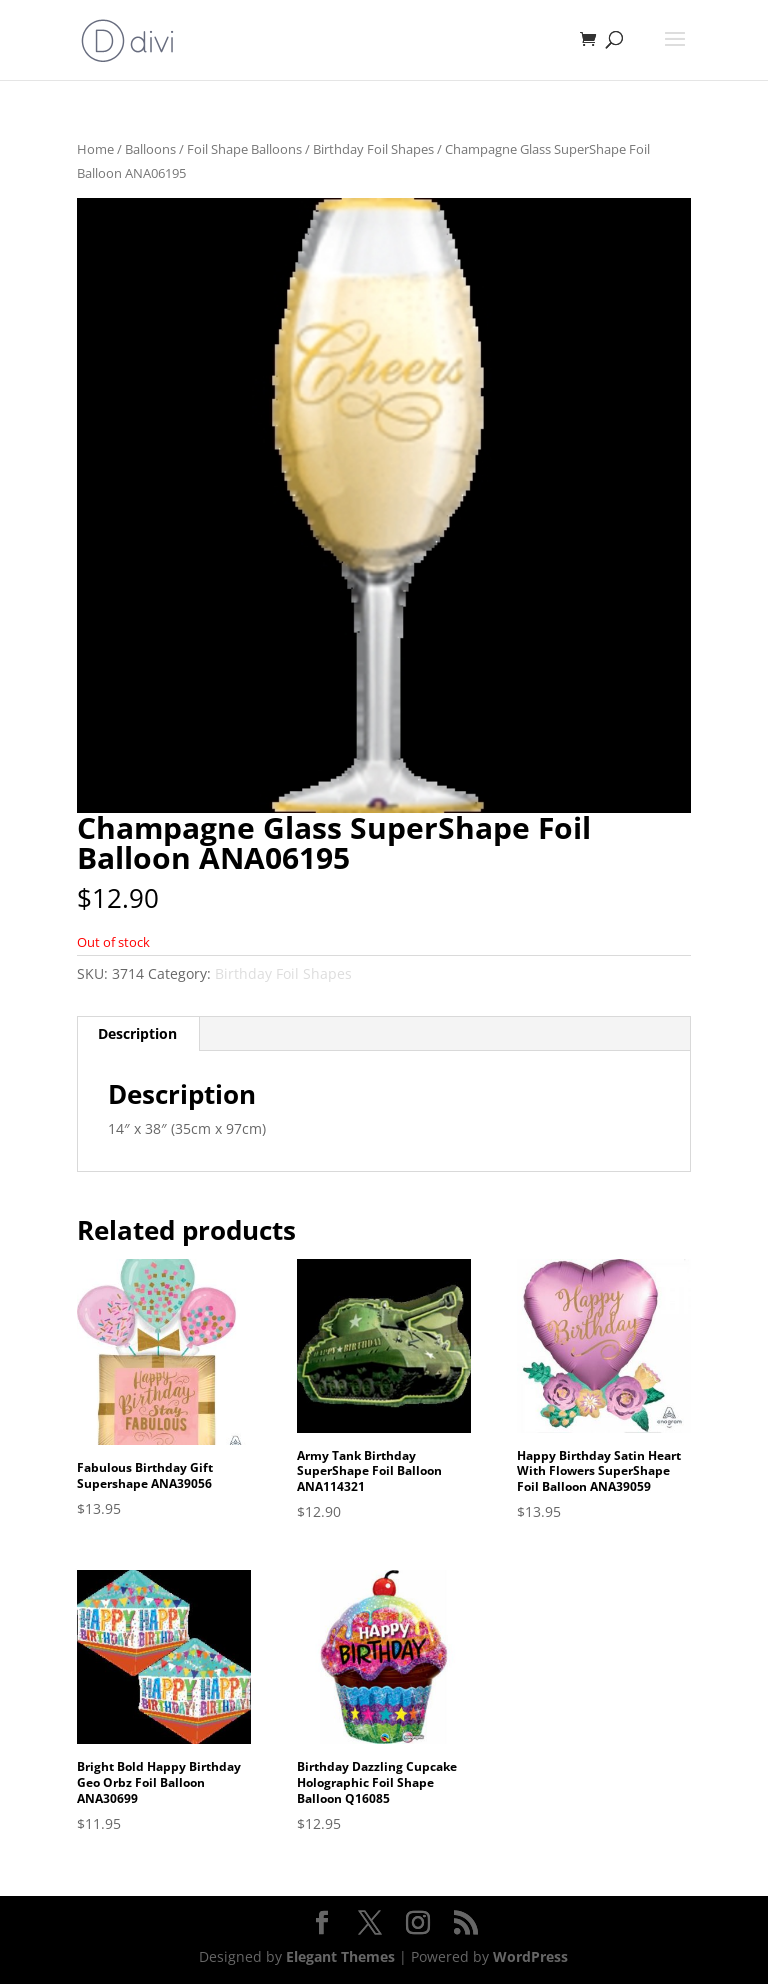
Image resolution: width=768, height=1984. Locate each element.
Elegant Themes (340, 1956)
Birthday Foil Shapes (373, 149)
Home (95, 149)
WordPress (530, 1956)
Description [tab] (137, 1033)
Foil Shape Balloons (244, 149)
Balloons (150, 149)
